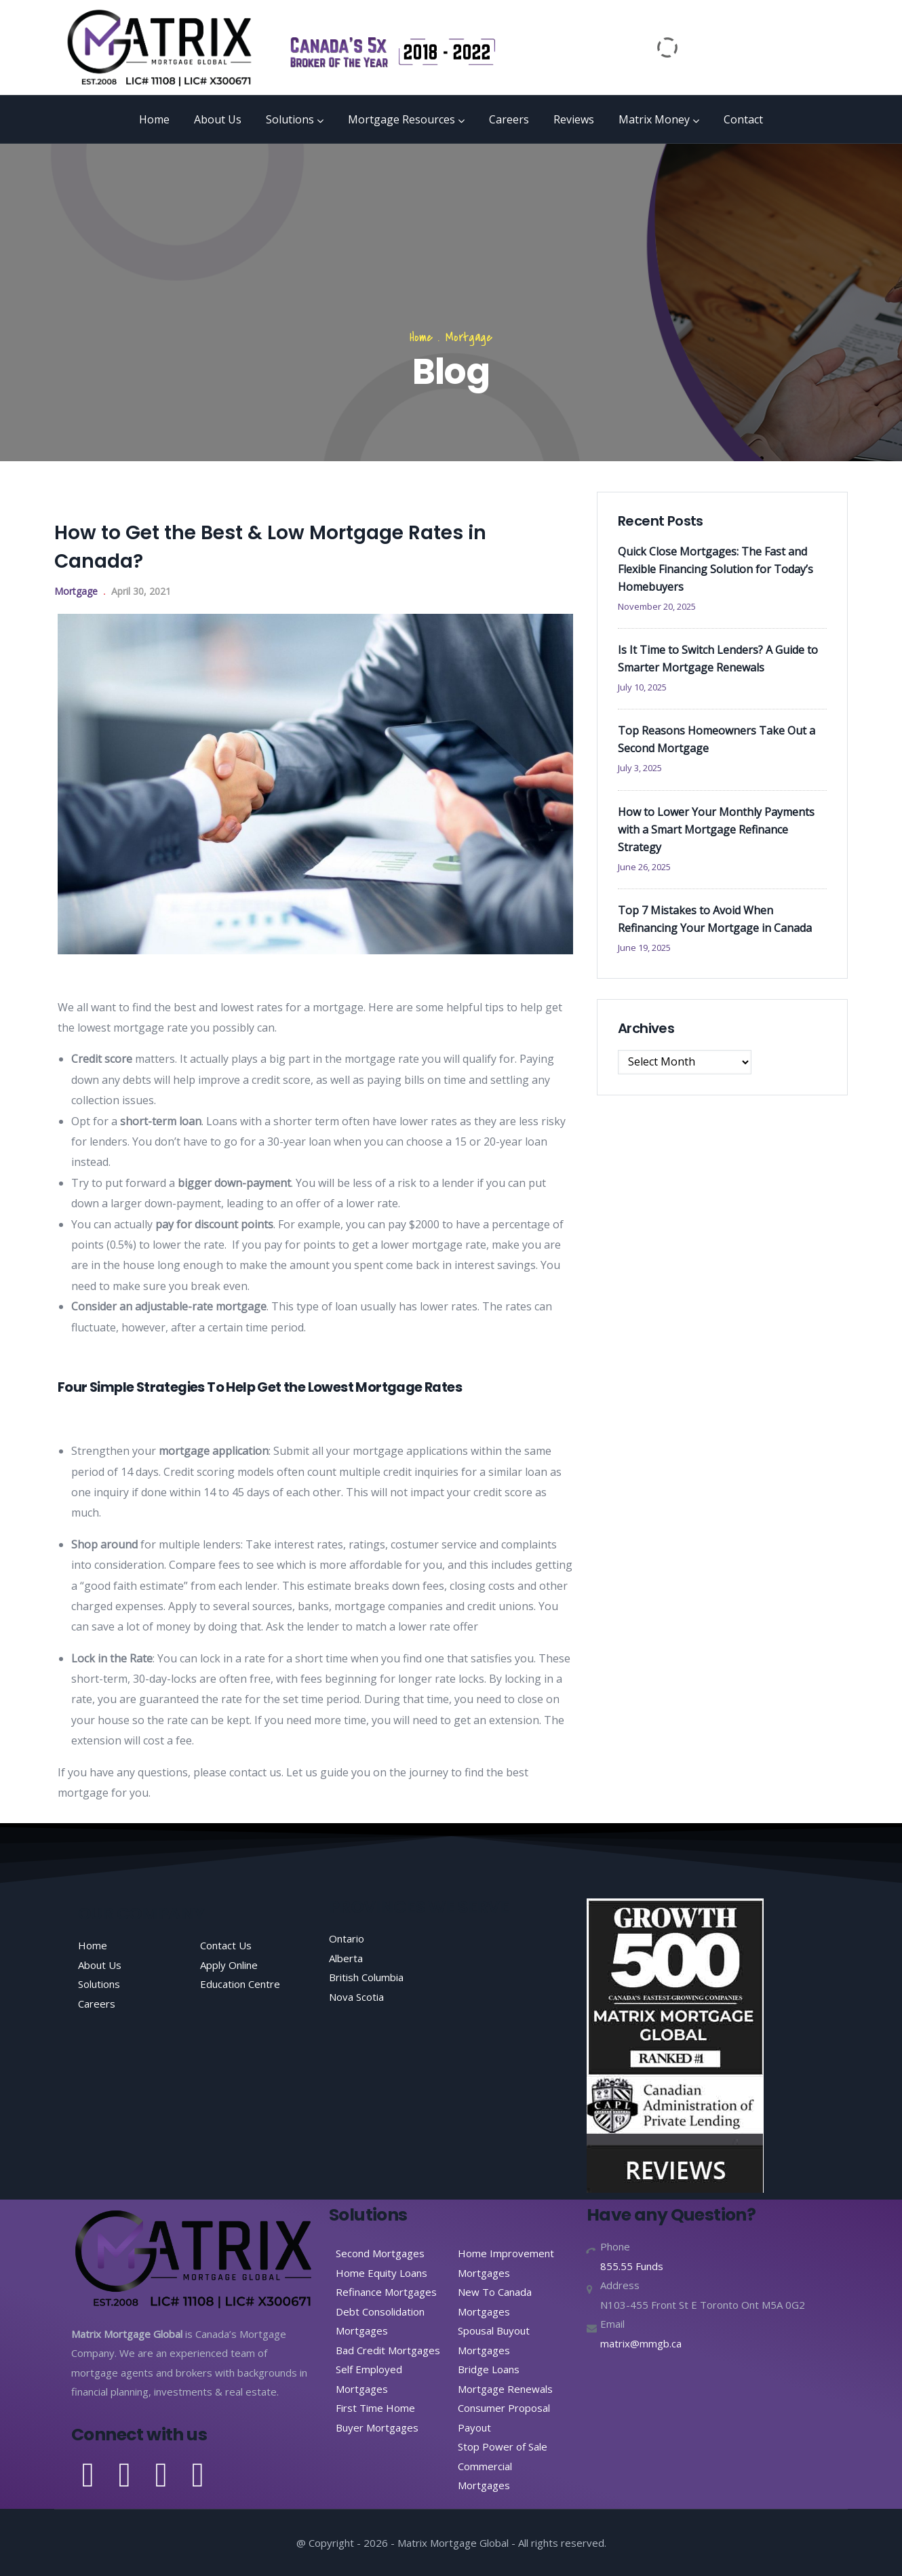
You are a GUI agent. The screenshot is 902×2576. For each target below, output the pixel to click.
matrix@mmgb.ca (641, 2343)
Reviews (573, 119)
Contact (743, 119)
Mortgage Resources (406, 119)
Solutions (294, 119)
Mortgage (469, 337)
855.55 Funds (631, 2266)
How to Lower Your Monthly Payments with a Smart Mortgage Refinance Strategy (716, 829)
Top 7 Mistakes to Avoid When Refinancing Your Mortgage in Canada (715, 919)
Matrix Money (659, 119)
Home (154, 119)
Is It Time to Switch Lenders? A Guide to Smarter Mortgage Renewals (718, 658)
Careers (509, 119)
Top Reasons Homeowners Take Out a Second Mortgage (716, 739)
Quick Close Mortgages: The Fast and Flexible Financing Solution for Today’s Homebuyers (715, 569)
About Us (217, 119)
